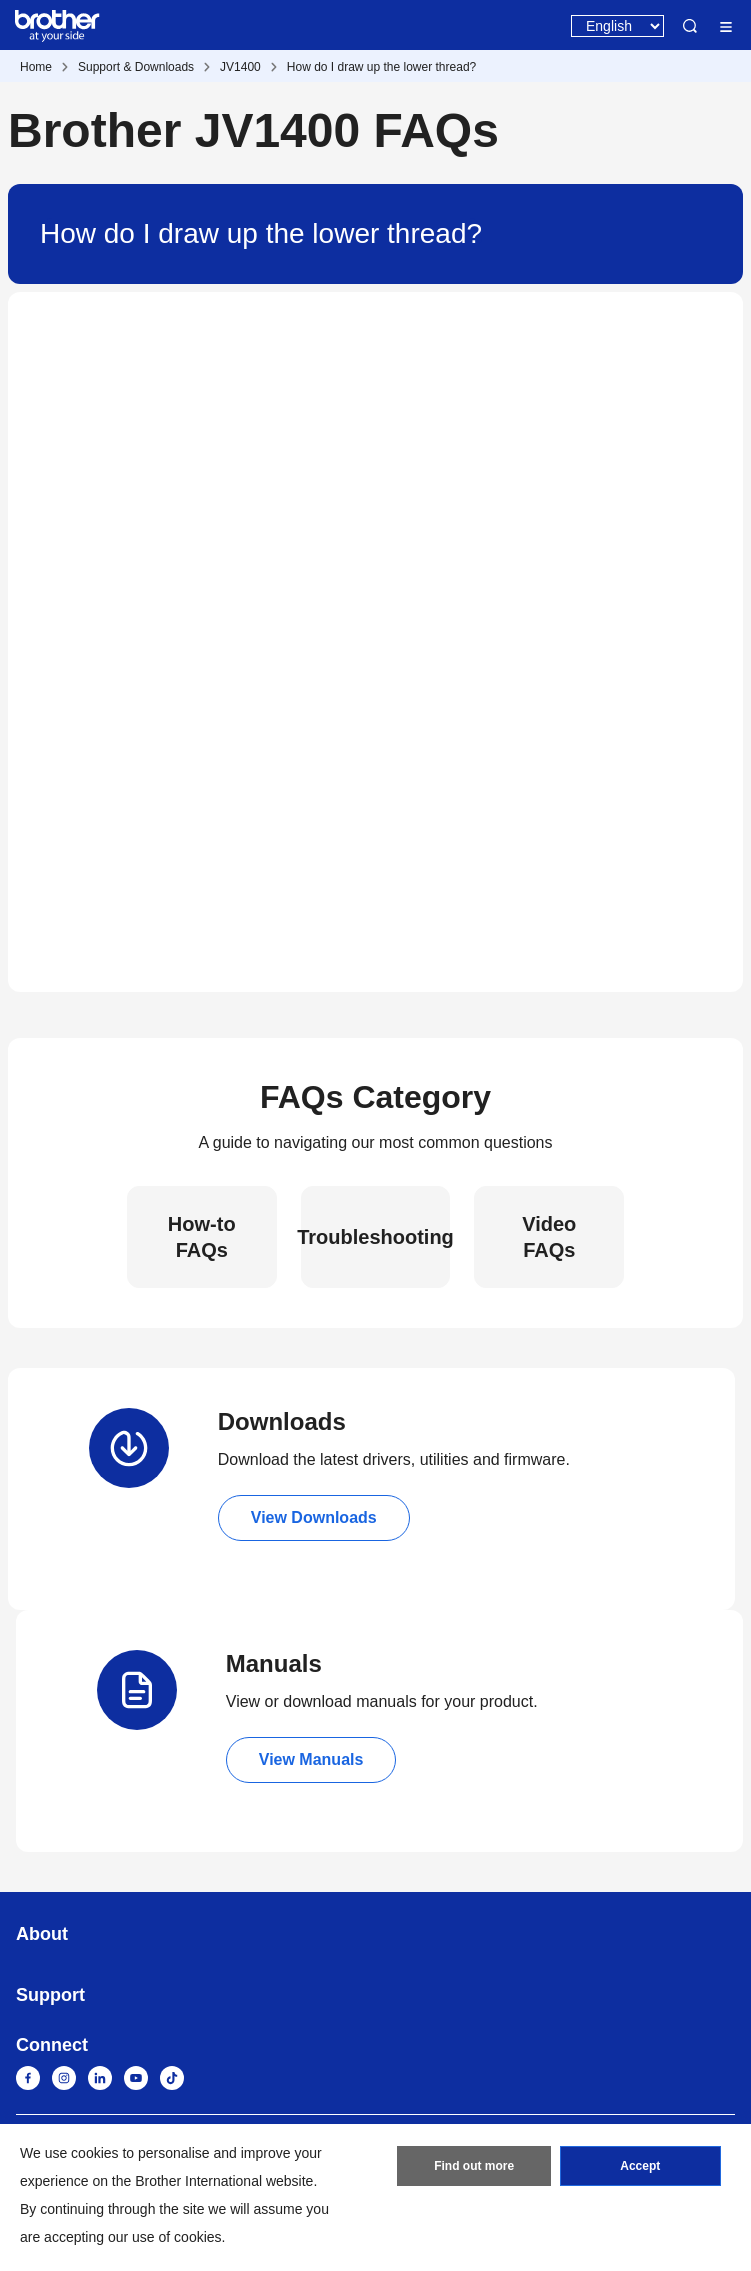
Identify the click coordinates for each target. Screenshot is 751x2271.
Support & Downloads (136, 67)
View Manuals (311, 1759)
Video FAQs (549, 1237)
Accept (640, 2166)
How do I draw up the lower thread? (381, 67)
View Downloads (314, 1517)
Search (690, 26)
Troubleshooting (376, 1237)
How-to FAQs (202, 1237)
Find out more (474, 2166)
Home (36, 67)
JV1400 (240, 67)
